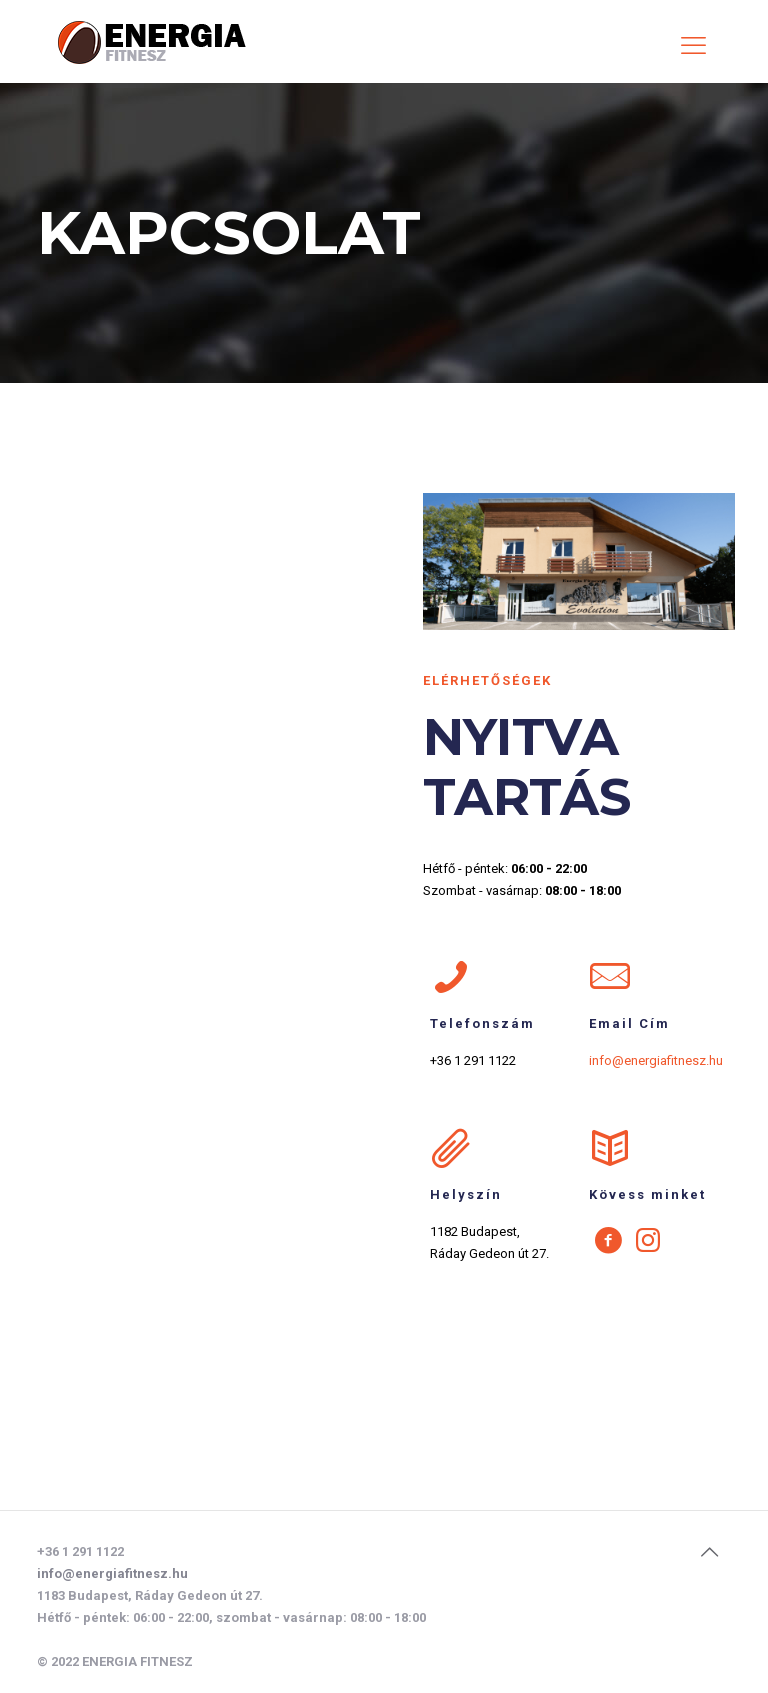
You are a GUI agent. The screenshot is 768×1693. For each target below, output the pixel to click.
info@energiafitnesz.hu (112, 1573)
